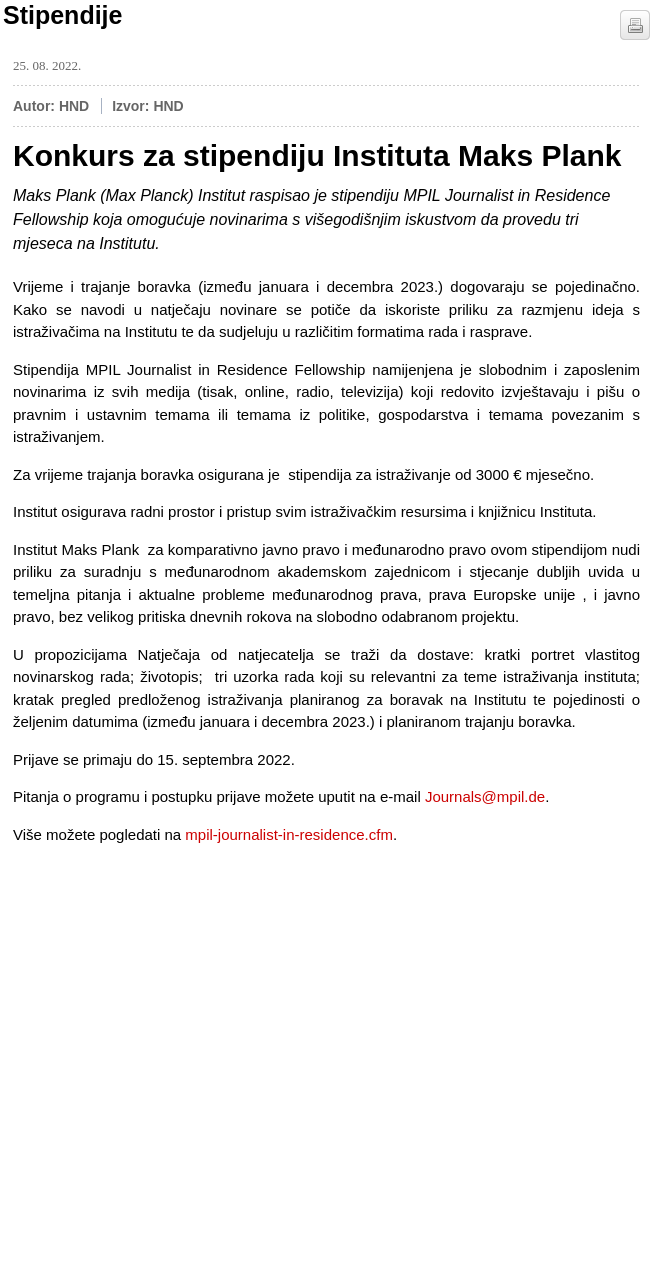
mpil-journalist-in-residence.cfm (289, 834)
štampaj (635, 25)
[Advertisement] (163, 1024)
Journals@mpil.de (485, 796)
